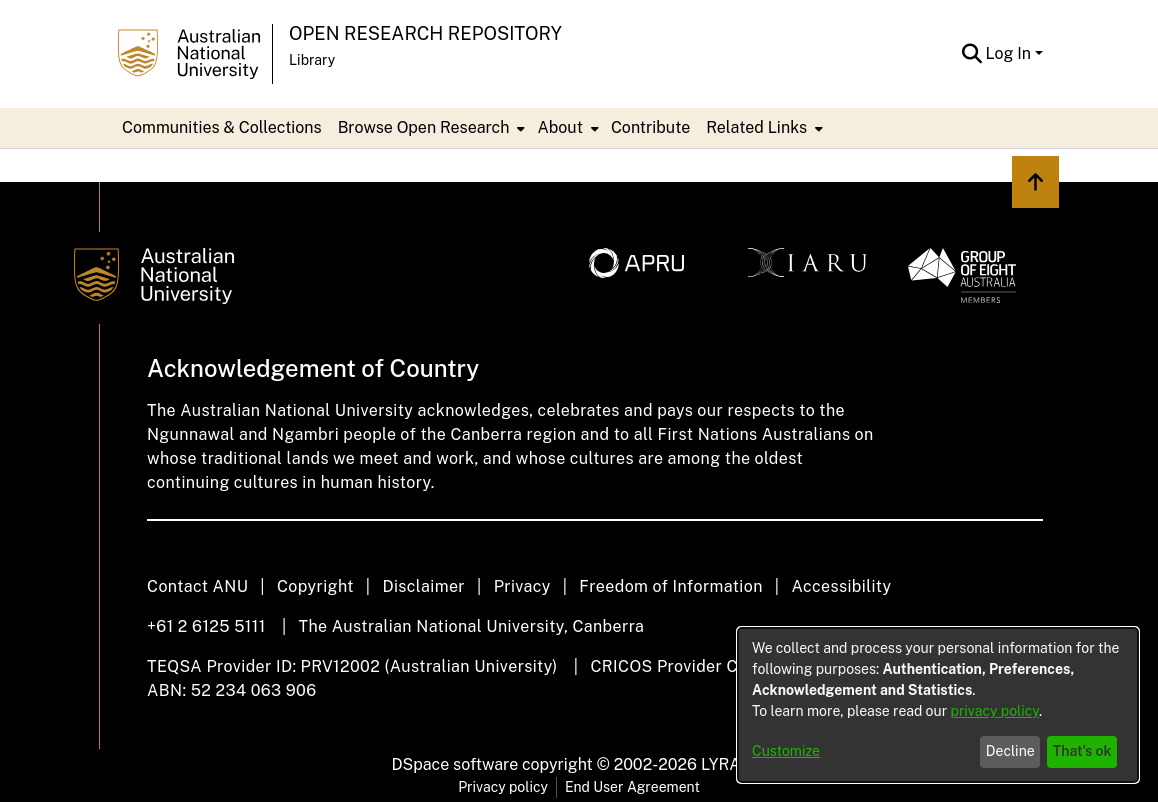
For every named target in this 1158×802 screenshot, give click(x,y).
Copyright (315, 586)
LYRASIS (733, 764)
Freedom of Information (670, 586)
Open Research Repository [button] (425, 33)
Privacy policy (503, 787)
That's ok (1082, 751)
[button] (972, 54)
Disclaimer (423, 586)
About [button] (559, 127)
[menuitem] (430, 128)
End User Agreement (632, 787)
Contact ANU (197, 586)
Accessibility (841, 586)
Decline (1010, 751)
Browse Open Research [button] (424, 127)
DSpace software (455, 764)
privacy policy (995, 711)
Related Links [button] (756, 127)
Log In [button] (1010, 53)
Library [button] (312, 60)
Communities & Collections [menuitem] (222, 127)
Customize (786, 751)
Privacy (522, 586)
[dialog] (938, 705)
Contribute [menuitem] (650, 127)
